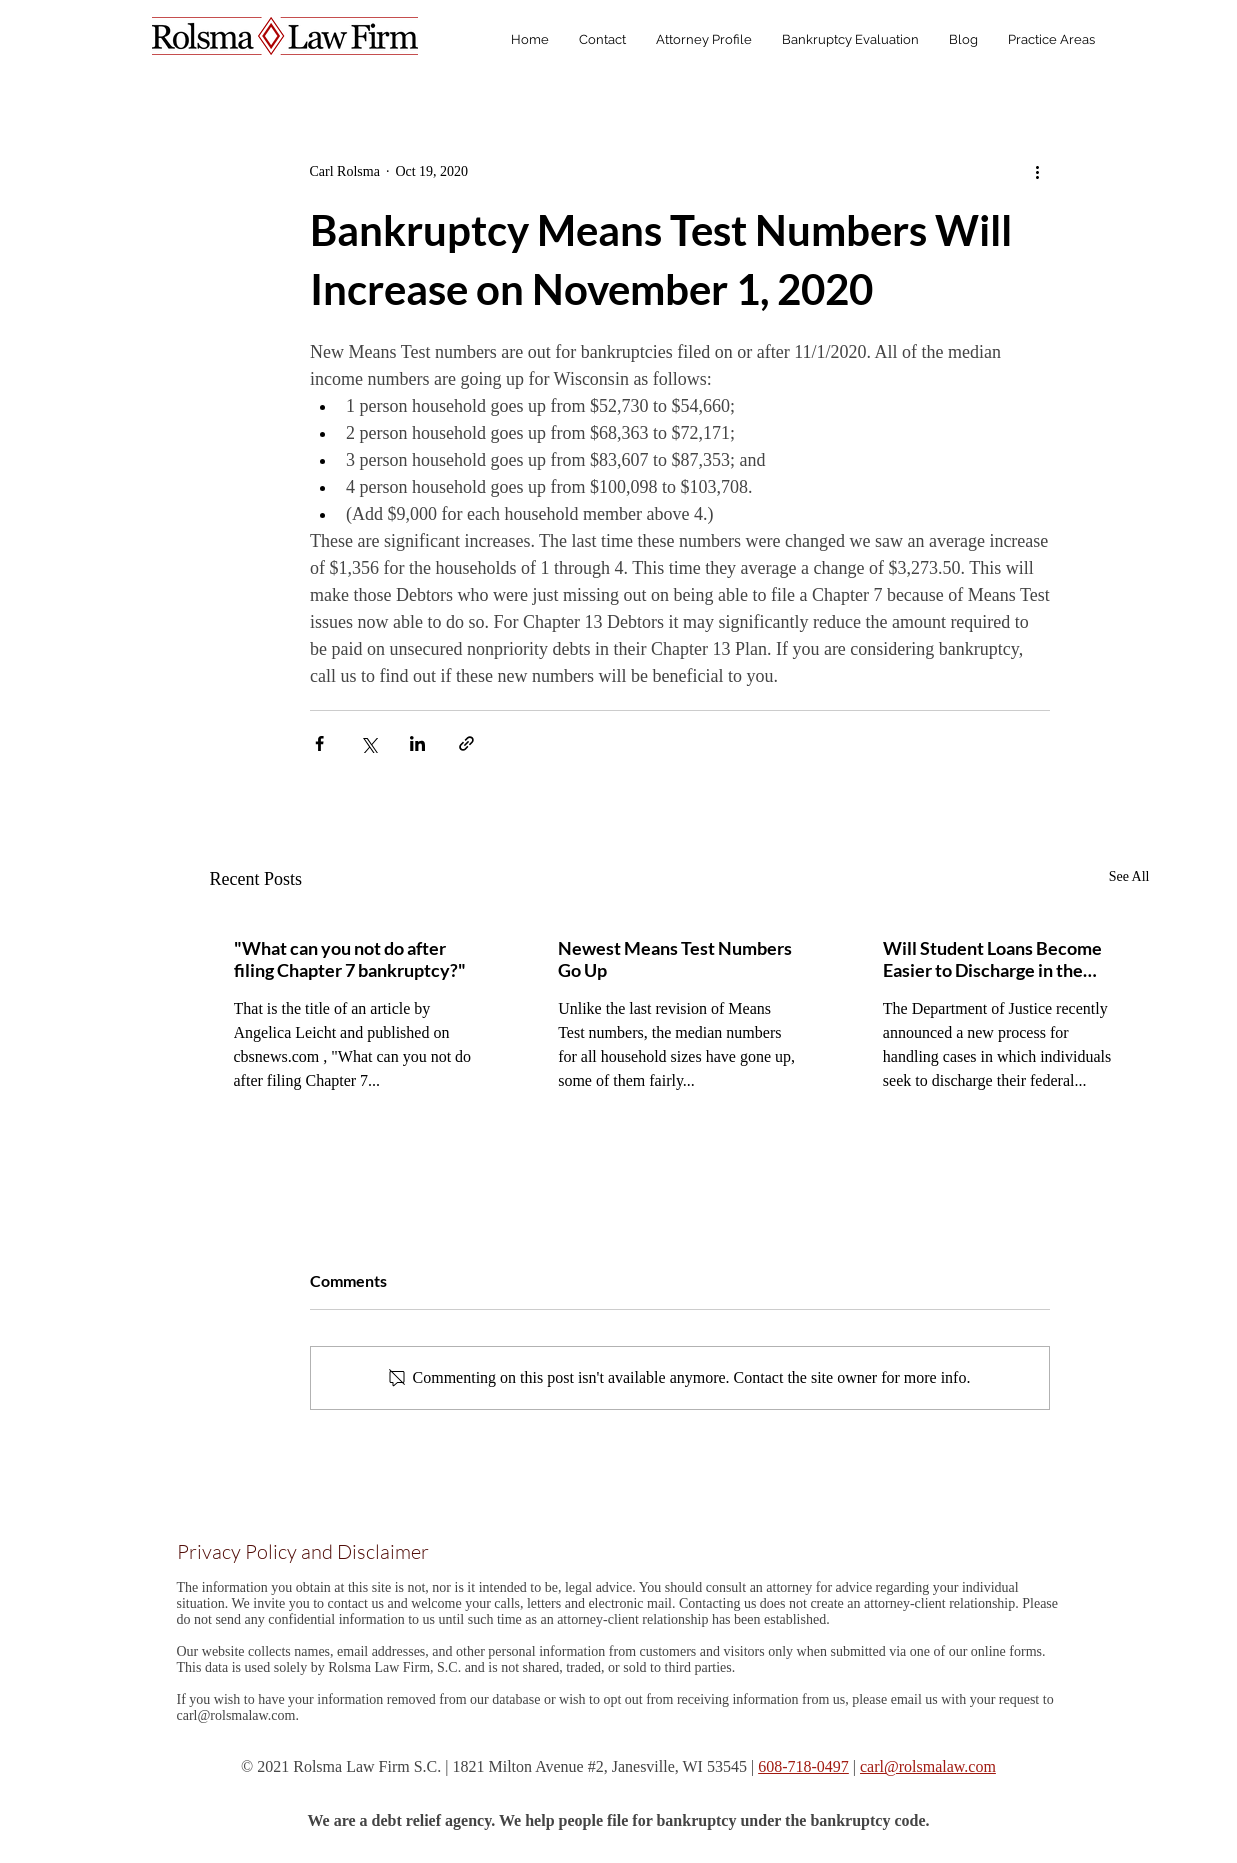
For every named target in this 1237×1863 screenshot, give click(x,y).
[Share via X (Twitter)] (368, 743)
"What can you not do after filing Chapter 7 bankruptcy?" (350, 959)
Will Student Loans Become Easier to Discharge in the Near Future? (992, 959)
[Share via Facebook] (319, 743)
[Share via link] (466, 743)
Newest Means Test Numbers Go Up (675, 959)
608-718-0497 (803, 1766)
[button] (1051, 40)
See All (1129, 876)
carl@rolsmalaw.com (236, 1715)
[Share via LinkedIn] (417, 743)
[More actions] (1038, 171)
